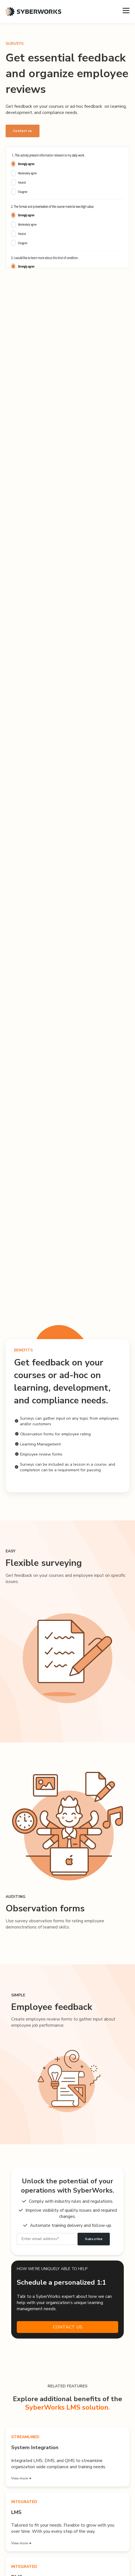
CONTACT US (67, 2327)
